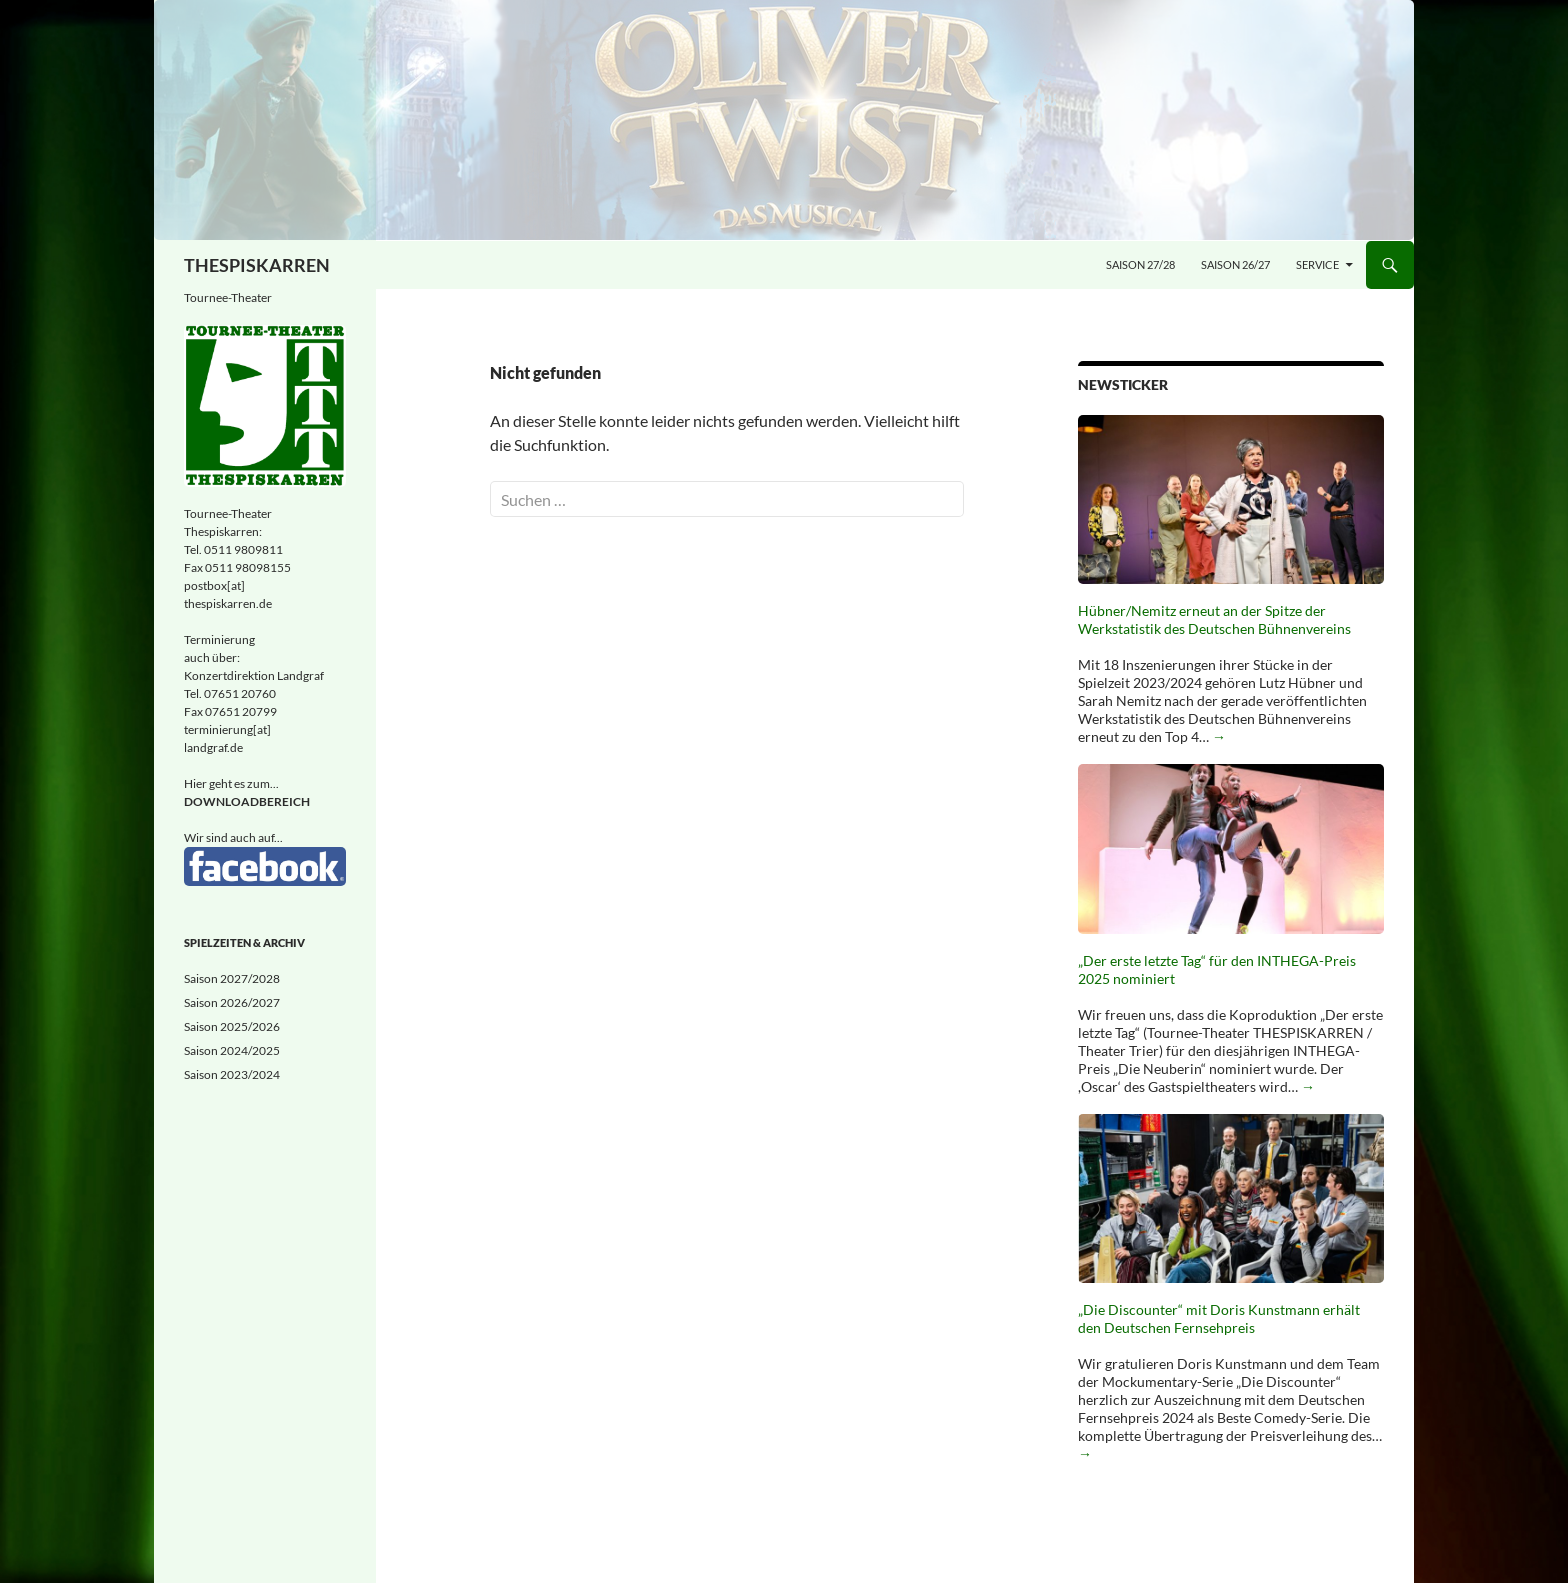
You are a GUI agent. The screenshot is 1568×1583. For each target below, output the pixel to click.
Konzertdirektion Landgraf (254, 675)
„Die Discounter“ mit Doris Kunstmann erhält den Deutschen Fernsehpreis (1219, 1318)
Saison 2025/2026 (232, 1026)
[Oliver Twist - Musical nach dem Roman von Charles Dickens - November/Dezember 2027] (784, 120)
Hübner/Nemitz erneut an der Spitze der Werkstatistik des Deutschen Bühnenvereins (1214, 619)
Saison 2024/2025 (232, 1050)
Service (1317, 264)
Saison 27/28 (1140, 264)
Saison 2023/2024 (232, 1074)
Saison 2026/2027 (232, 1002)
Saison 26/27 (1235, 264)
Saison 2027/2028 (232, 978)
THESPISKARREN (257, 265)
